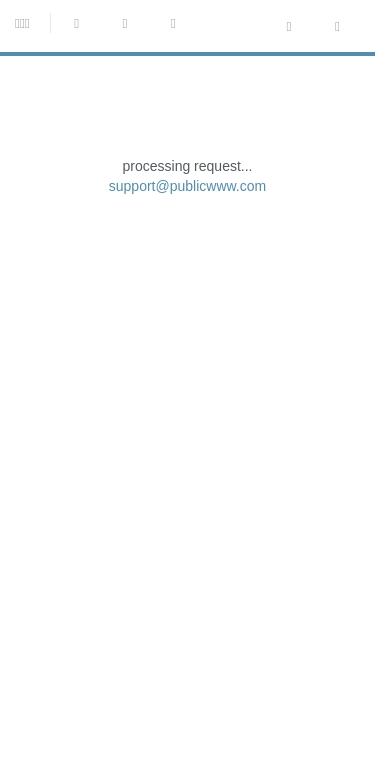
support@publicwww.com (188, 344)
